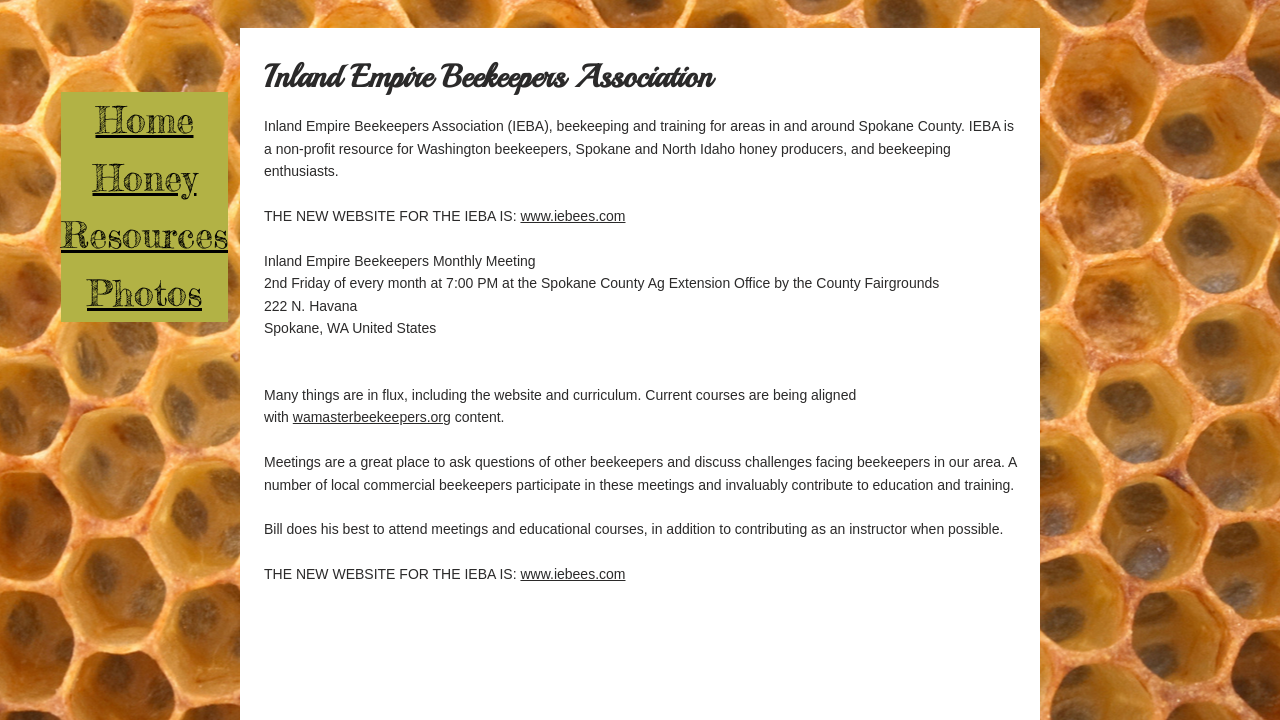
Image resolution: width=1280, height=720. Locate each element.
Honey (145, 178)
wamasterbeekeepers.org (372, 417)
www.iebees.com (572, 216)
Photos (144, 293)
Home (145, 120)
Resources (144, 235)
